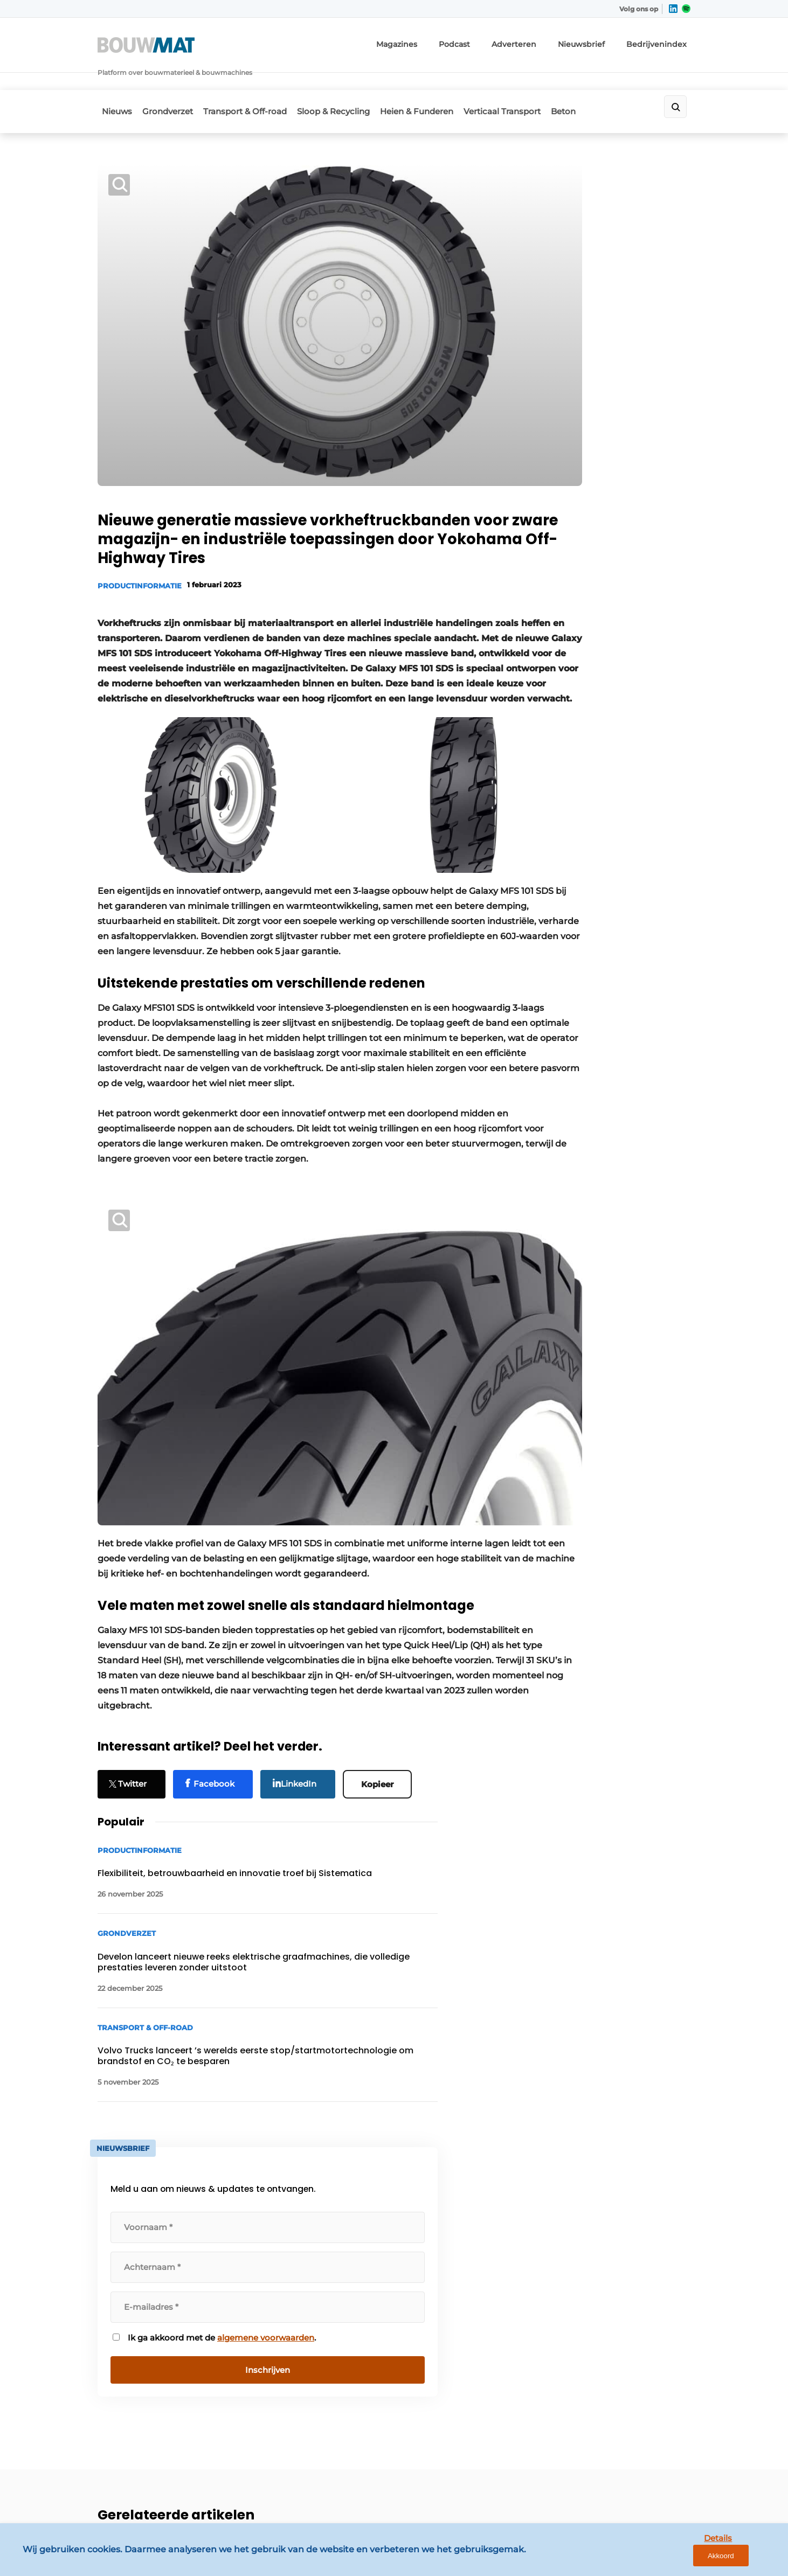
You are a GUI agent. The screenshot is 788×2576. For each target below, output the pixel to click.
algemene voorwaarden (603, 720)
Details (697, 2558)
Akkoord (748, 2559)
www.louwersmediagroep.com (630, 2482)
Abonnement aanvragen (294, 2237)
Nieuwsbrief (601, 40)
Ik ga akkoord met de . (604, 714)
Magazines (436, 40)
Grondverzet (170, 81)
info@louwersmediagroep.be (626, 2426)
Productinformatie (140, 502)
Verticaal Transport (532, 81)
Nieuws (113, 81)
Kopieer (383, 1705)
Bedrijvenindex (666, 40)
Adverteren (541, 40)
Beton (601, 81)
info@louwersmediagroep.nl (625, 2264)
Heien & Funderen (440, 81)
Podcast (488, 40)
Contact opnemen (281, 2216)
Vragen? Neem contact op (602, 2076)
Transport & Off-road (254, 81)
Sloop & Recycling (350, 81)
